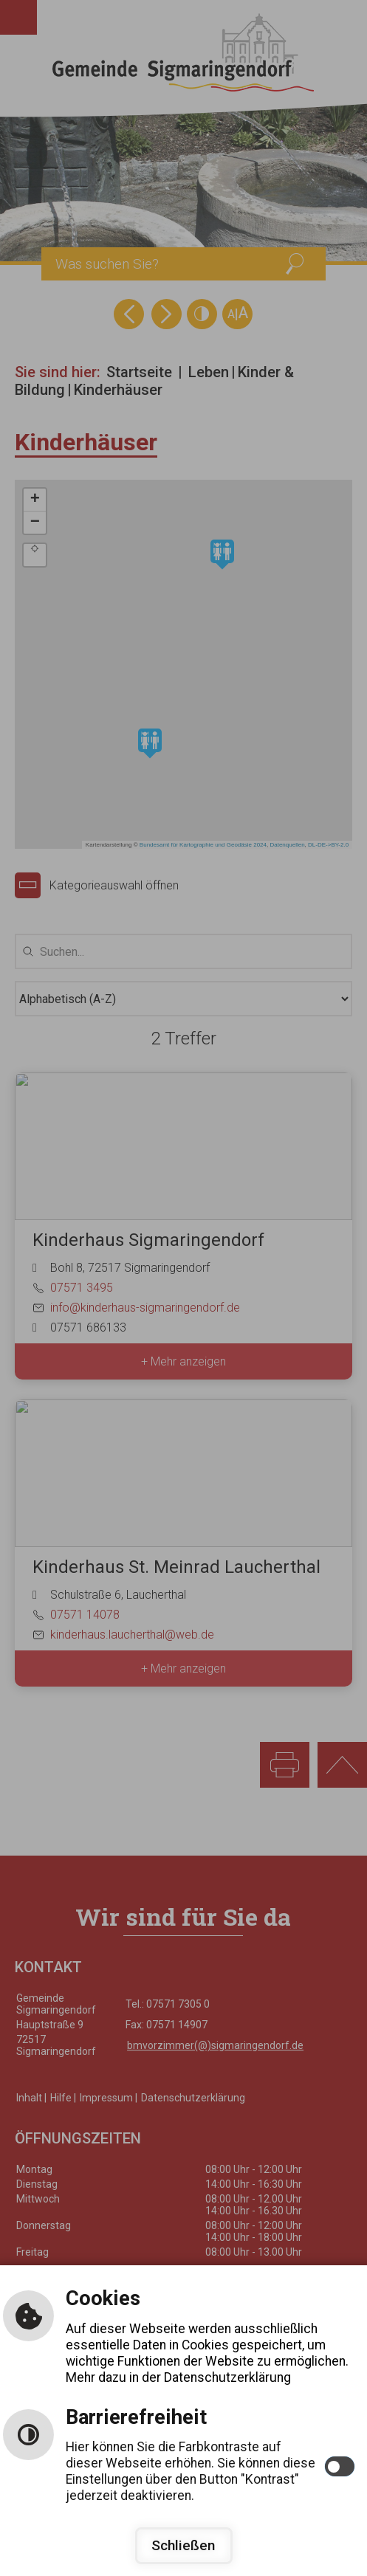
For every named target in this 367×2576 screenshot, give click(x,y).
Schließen (183, 2545)
